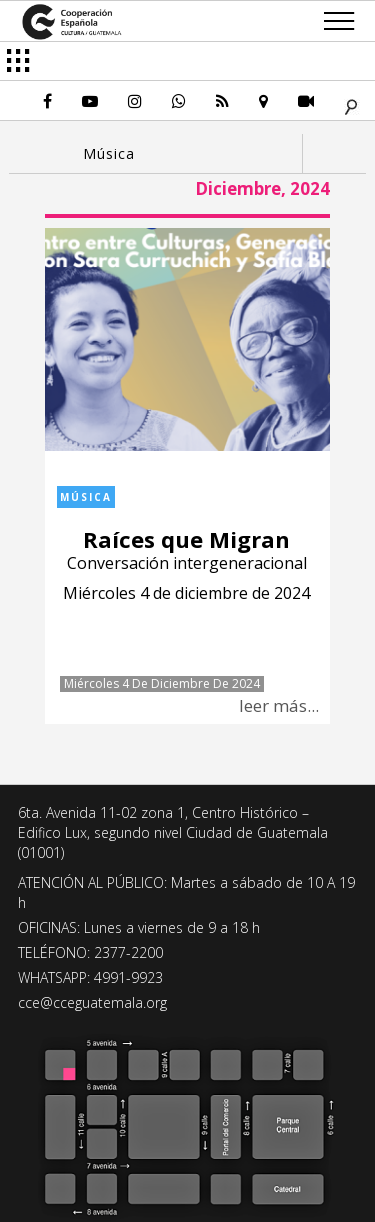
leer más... (279, 705)
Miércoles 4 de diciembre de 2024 (162, 684)
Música (86, 497)
